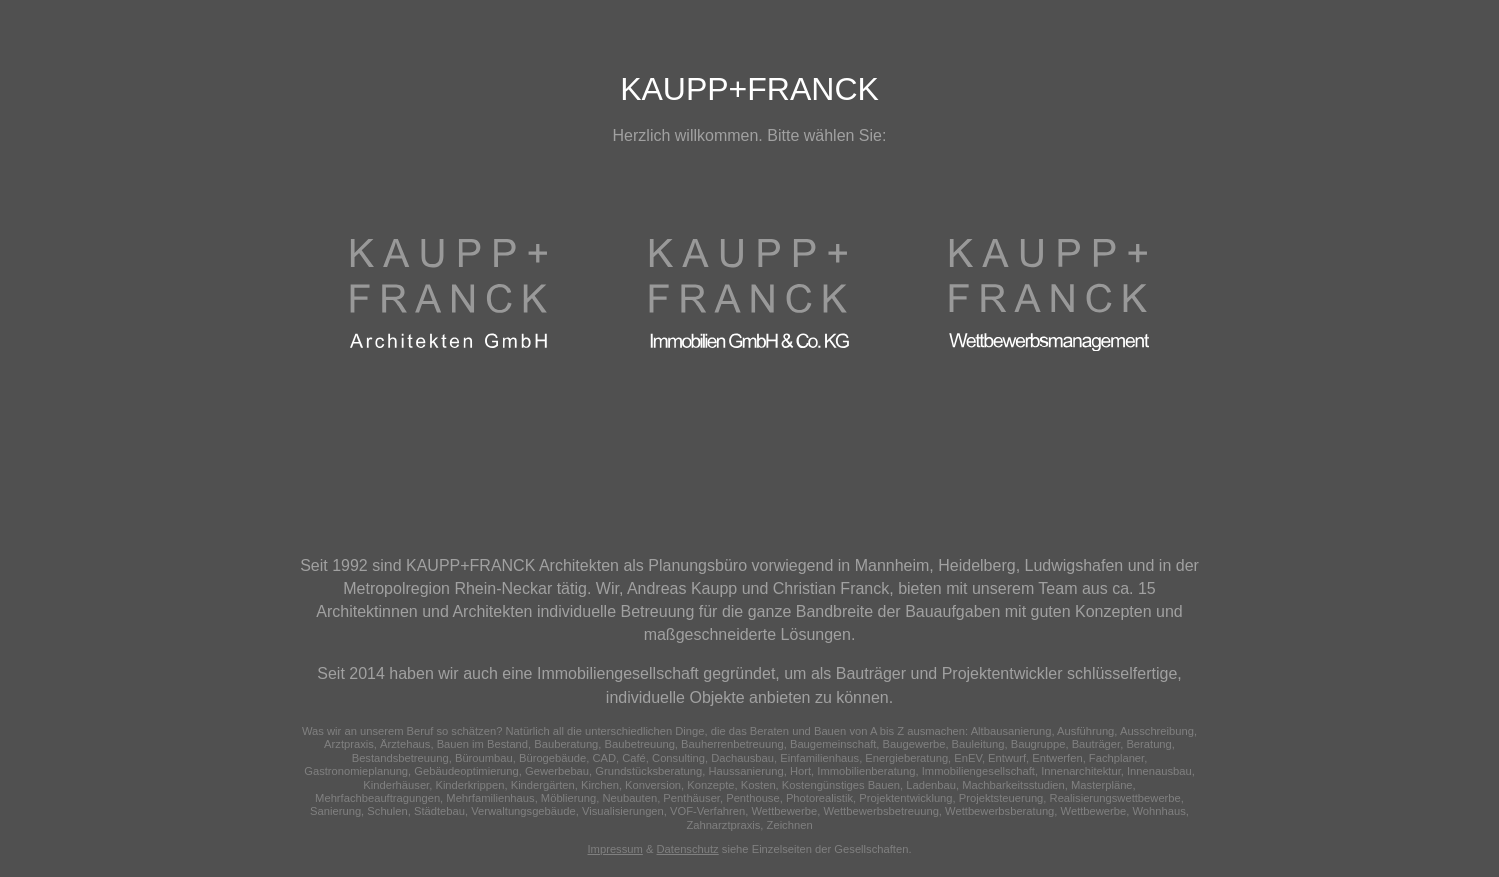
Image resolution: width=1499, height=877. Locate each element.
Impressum (615, 849)
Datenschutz (688, 849)
